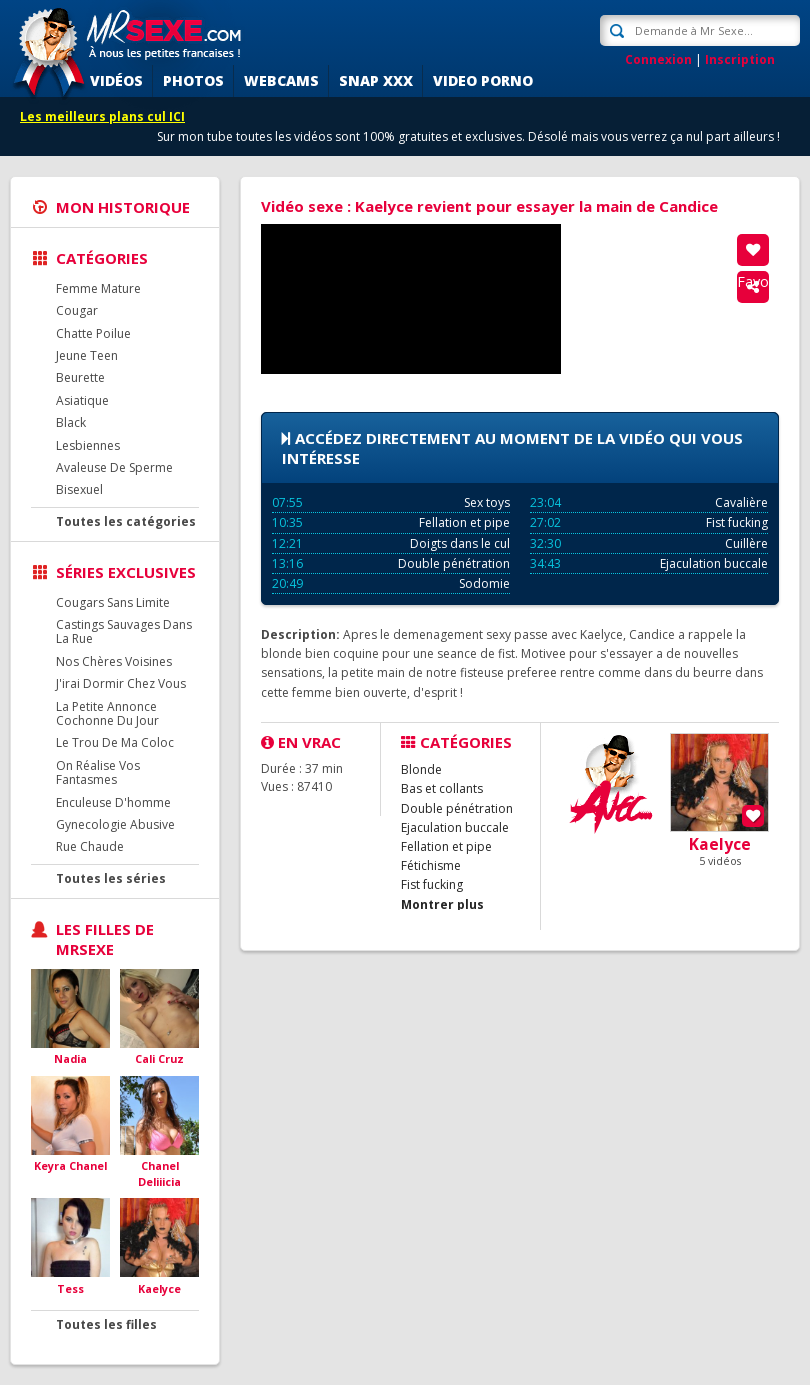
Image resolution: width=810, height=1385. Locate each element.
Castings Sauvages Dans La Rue (124, 631)
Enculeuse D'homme (113, 802)
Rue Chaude (90, 846)
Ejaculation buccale (649, 563)
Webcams (281, 80)
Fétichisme (431, 865)
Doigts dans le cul (391, 543)
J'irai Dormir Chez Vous (121, 683)
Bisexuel (79, 489)
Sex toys (391, 502)
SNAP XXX (376, 80)
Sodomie (391, 583)
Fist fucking (649, 522)
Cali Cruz (159, 1058)
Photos (193, 80)
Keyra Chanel (70, 1165)
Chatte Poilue (93, 333)
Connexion (658, 59)
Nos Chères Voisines (114, 661)
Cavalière (649, 502)
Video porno (483, 80)
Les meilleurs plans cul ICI (102, 116)
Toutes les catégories (126, 521)
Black (71, 422)
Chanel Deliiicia (159, 1173)
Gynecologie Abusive (115, 824)
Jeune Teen (87, 355)
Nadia (70, 1058)
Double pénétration (391, 563)
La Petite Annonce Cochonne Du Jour (107, 713)
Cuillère (649, 543)
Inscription (740, 59)
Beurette (80, 377)
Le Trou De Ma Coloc (115, 742)
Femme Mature (98, 288)
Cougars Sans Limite (113, 602)
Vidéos (116, 80)
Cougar (77, 310)
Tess (70, 1288)
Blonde (421, 769)
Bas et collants (442, 788)
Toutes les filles (106, 1324)
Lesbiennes (88, 445)
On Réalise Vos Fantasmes (98, 772)
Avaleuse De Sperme (114, 467)
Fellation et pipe (391, 522)
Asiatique (82, 400)
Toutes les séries (111, 878)
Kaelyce (159, 1288)
